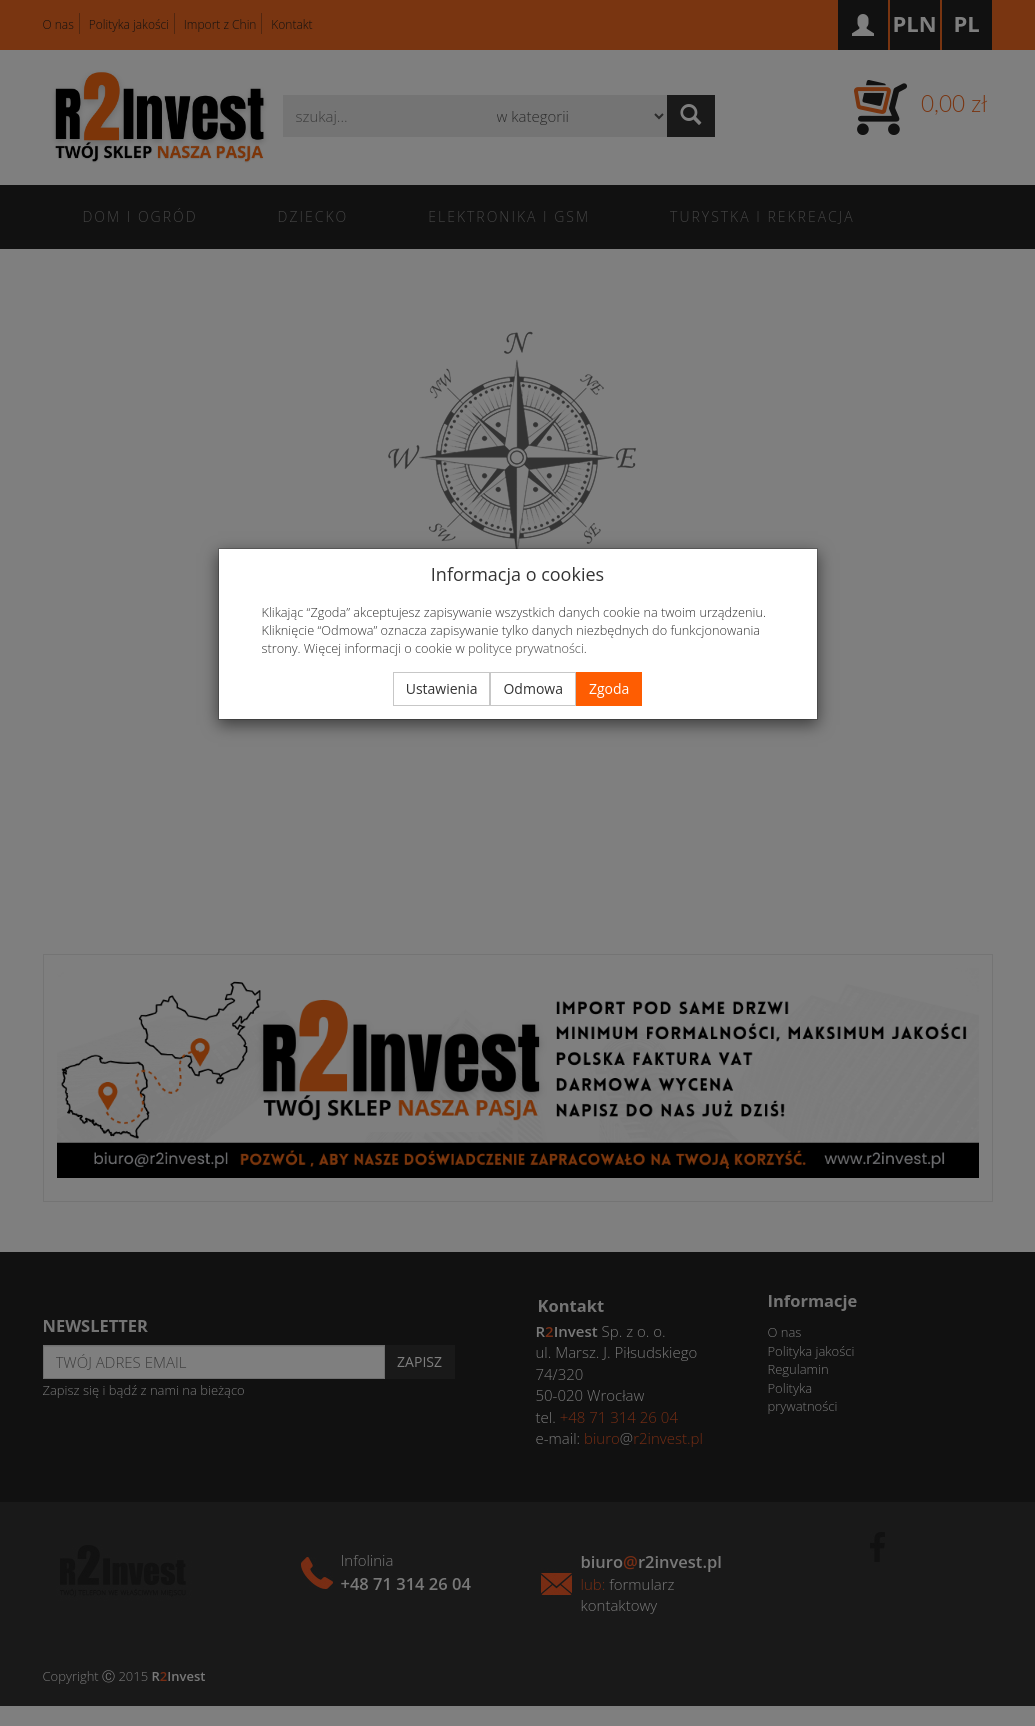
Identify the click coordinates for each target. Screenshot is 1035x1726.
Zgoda (609, 688)
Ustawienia (442, 688)
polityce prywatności (526, 648)
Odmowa (532, 688)
